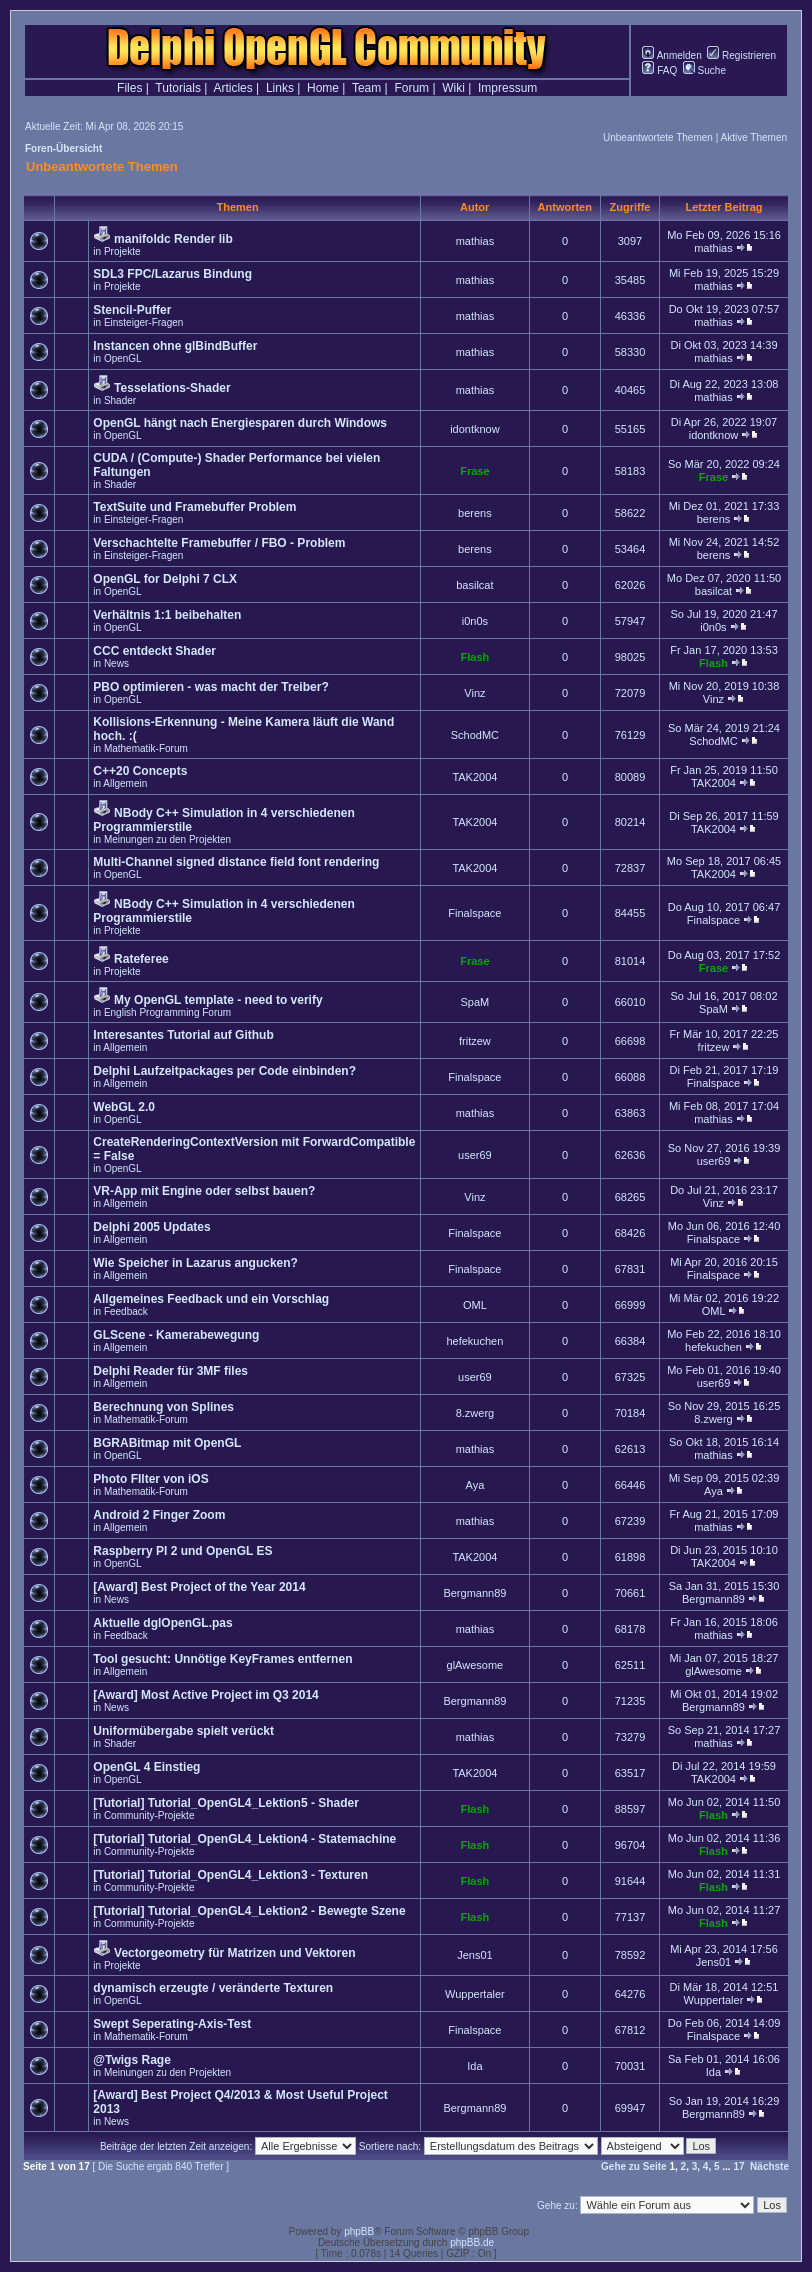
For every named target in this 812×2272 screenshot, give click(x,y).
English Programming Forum (167, 1012)
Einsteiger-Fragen (143, 322)
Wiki (453, 88)
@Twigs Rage (132, 2060)
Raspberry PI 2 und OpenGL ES (182, 1551)
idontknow (475, 429)
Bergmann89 (474, 1593)
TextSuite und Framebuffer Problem (194, 507)
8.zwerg (475, 1413)
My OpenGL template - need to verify (218, 1000)
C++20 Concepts (140, 771)
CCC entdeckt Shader (154, 651)
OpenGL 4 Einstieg (146, 1767)
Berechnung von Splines (163, 1407)
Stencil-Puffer (132, 310)
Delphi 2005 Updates (151, 1227)
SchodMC (475, 735)
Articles (232, 88)
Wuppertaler (475, 1994)
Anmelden (671, 55)
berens (475, 513)
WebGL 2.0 (124, 1107)
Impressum (507, 88)
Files (129, 88)
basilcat (474, 585)
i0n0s (475, 621)
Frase (474, 471)
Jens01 (474, 1955)
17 (738, 2166)
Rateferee (141, 959)
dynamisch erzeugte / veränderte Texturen (213, 1988)
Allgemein (125, 783)
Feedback (126, 1311)
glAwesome (475, 1665)
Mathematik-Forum (146, 748)
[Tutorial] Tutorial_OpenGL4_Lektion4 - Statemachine (244, 1839)
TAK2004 (474, 777)
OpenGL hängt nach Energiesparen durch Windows (240, 423)
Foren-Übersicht (63, 148)
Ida (474, 2066)
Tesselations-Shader (172, 388)
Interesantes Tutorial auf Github (183, 1035)
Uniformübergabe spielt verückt (183, 1731)
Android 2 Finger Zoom (159, 1515)
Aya (475, 1485)
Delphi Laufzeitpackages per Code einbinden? (224, 1071)
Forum (411, 88)
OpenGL (123, 358)
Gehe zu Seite (634, 2166)
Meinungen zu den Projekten (167, 839)
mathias (475, 241)
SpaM (475, 1002)
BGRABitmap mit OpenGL (167, 1443)
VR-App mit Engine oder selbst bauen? (204, 1191)
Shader (120, 400)
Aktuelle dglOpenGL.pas (162, 1623)
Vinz (474, 693)
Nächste (769, 2166)
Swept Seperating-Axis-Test (172, 2024)
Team (366, 88)
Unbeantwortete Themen (658, 137)
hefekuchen (474, 1341)
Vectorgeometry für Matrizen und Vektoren (234, 1953)
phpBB (359, 2231)
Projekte (122, 251)
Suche (704, 70)
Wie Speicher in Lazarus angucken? (195, 1263)
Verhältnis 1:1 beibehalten (167, 615)
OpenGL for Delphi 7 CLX (165, 579)
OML (475, 1305)
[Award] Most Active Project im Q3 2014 (205, 1695)
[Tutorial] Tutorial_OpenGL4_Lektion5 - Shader (226, 1803)
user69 (475, 1155)
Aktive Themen (753, 137)
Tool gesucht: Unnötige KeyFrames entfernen (222, 1659)
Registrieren (741, 55)
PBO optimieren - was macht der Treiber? (210, 687)
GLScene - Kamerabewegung (176, 1335)
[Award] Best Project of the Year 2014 (199, 1587)
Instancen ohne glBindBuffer (175, 346)
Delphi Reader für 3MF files (170, 1371)
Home (323, 88)
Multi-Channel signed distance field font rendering (236, 862)
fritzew (475, 1041)
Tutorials (178, 88)
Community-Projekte (149, 1815)
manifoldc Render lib (173, 239)
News (116, 663)
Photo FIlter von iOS (150, 1479)
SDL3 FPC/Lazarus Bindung (172, 274)
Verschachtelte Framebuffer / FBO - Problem (219, 543)
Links (280, 88)
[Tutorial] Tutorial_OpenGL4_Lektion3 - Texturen (230, 1875)
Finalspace (474, 913)
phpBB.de (472, 2242)
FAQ (659, 70)
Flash (475, 657)
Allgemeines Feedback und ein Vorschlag (211, 1299)
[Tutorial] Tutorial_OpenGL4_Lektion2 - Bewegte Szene (249, 1911)
